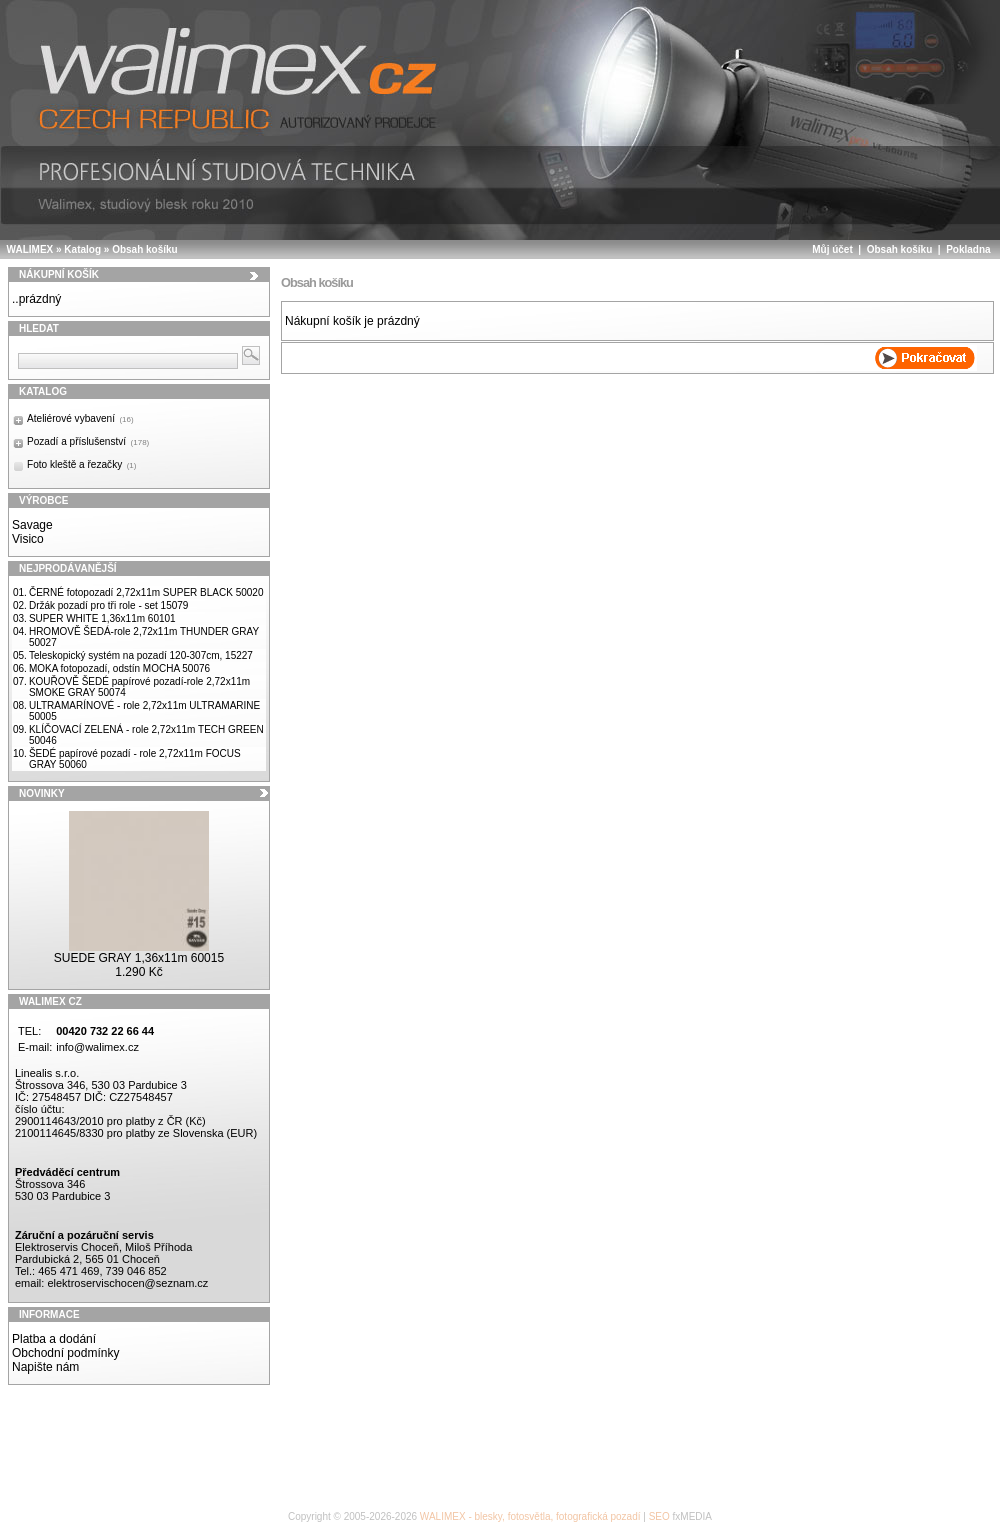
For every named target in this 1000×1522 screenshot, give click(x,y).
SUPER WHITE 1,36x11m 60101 (102, 618)
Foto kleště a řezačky (81, 464)
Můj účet (832, 249)
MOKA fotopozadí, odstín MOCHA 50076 (119, 668)
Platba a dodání (54, 1339)
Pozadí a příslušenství (88, 441)
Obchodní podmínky (65, 1353)
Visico (28, 539)
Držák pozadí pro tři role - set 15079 (109, 605)
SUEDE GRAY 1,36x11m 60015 (139, 958)
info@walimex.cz (97, 1047)
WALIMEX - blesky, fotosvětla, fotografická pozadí (530, 1516)
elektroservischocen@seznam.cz (127, 1283)
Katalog (82, 249)
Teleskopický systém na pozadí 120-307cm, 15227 (141, 655)
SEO (659, 1516)
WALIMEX (30, 249)
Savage (32, 525)
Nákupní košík (59, 274)
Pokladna (968, 249)
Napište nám (45, 1367)
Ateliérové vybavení (80, 418)
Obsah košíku (145, 249)
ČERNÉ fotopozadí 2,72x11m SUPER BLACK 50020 (146, 592)
